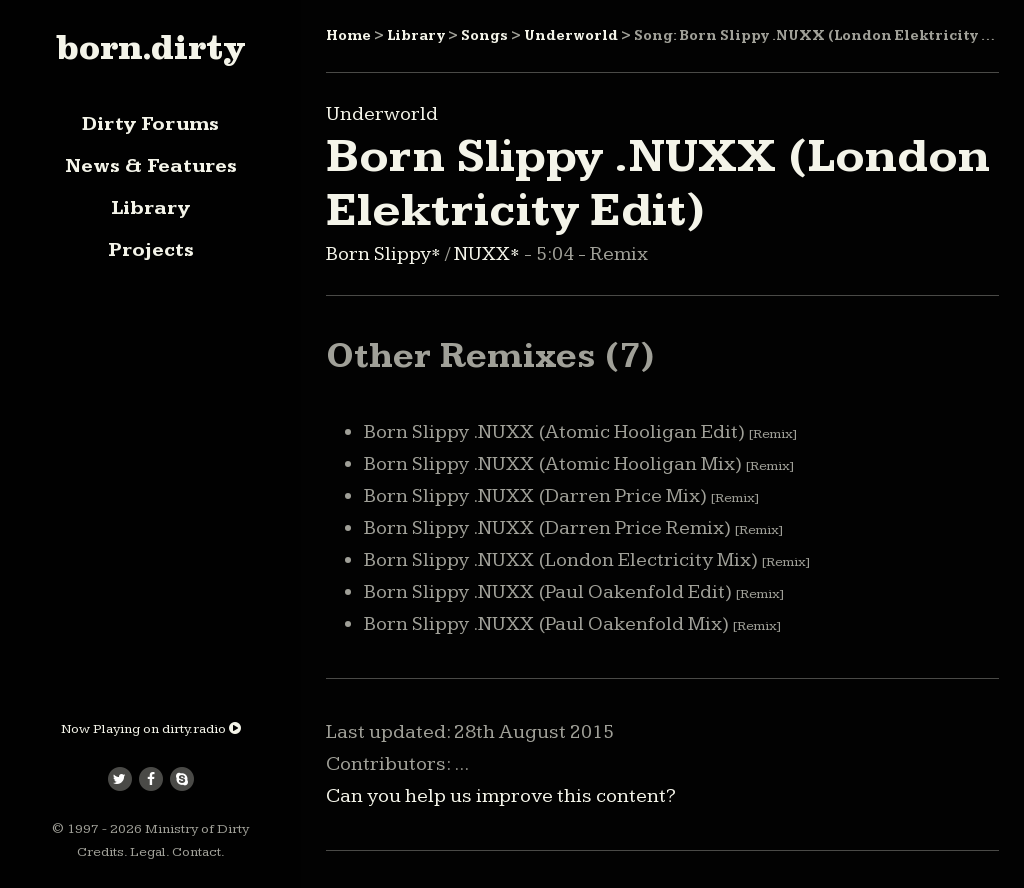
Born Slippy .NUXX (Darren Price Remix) (573, 528)
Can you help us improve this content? (501, 796)
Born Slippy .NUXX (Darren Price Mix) (561, 496)
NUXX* (489, 254)
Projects (151, 250)
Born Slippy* (385, 254)
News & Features (151, 166)
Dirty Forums (150, 124)
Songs (484, 36)
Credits (100, 852)
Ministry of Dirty (197, 829)
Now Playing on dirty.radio (151, 729)
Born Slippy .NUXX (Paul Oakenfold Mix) (572, 624)
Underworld (571, 36)
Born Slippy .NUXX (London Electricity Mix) (587, 560)
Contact (196, 852)
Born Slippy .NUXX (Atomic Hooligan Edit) (580, 432)
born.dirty (150, 47)
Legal (148, 852)
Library (150, 208)
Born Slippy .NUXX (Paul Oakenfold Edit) (574, 592)
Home (348, 36)
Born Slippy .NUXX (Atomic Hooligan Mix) (579, 464)
